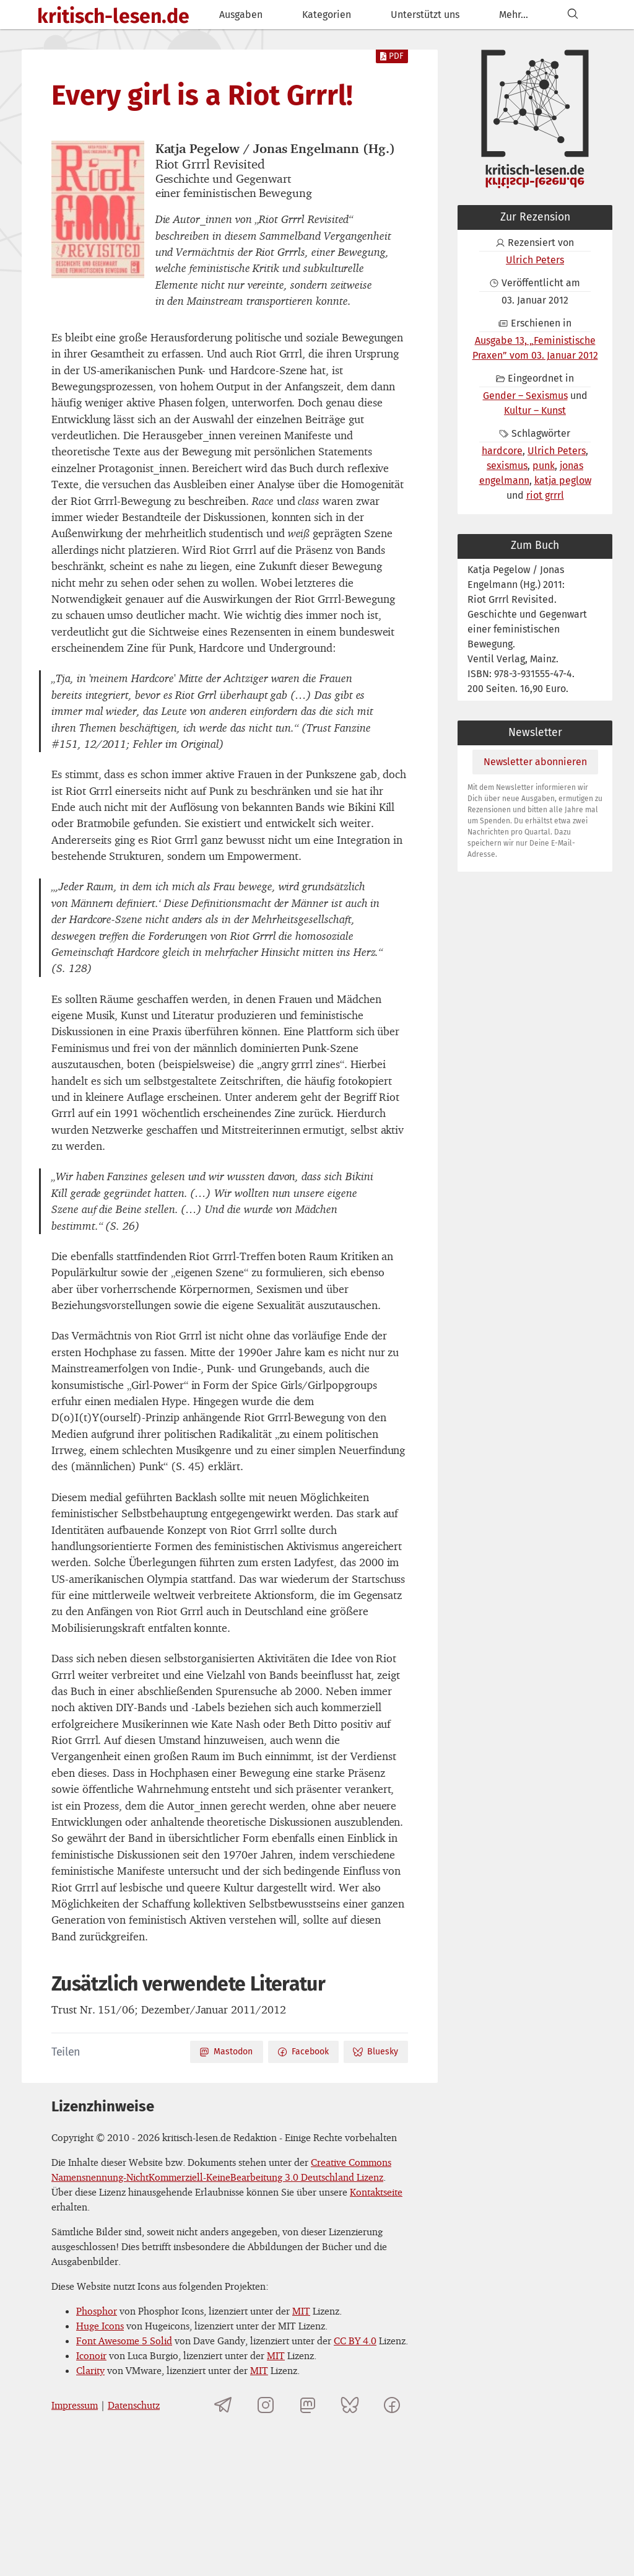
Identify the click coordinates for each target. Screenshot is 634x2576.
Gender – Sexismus (525, 395)
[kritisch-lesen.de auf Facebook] (392, 2405)
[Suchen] (572, 14)
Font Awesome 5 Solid (124, 2340)
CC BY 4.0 (355, 2340)
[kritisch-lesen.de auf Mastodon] (308, 2405)
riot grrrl (545, 495)
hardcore (502, 451)
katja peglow (562, 480)
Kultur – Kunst (535, 410)
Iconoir (91, 2355)
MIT (301, 2311)
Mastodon (226, 2051)
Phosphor (96, 2311)
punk (543, 465)
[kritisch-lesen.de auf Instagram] (266, 2405)
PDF (392, 56)
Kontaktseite (376, 2192)
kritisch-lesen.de (113, 16)
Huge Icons (100, 2326)
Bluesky (375, 2051)
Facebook (303, 2051)
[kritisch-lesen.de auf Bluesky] (350, 2405)
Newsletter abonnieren (535, 762)
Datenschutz (134, 2405)
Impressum (74, 2405)
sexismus (507, 465)
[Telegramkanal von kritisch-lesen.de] (223, 2405)
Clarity (90, 2370)
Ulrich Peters (535, 260)
